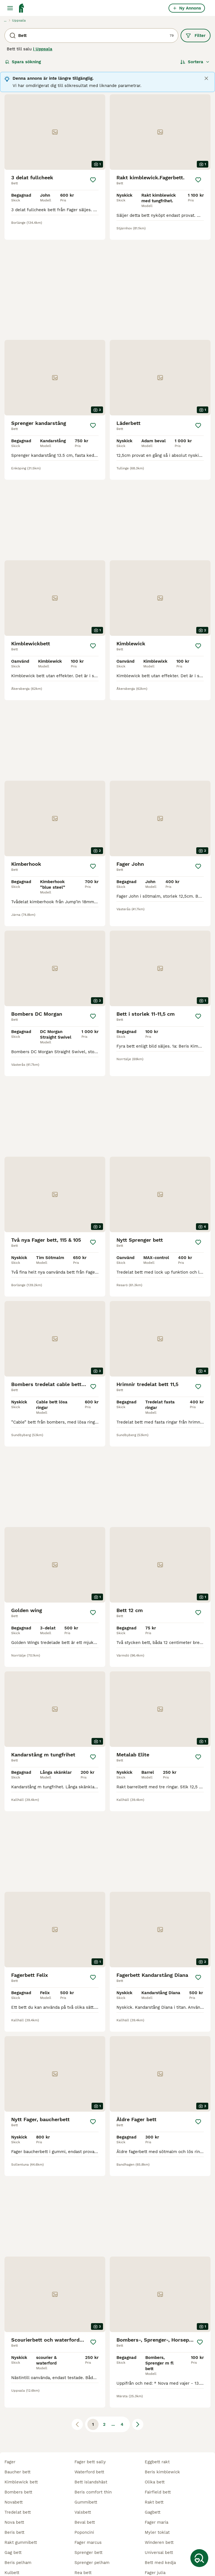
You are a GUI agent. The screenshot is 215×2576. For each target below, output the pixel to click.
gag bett (13, 2491)
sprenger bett (88, 2491)
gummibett (85, 2441)
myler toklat (157, 2471)
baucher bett (17, 2410)
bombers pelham (91, 2551)
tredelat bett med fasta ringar (104, 2541)
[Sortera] (195, 61)
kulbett (11, 2511)
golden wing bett (91, 2562)
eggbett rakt (157, 2400)
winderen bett (159, 2481)
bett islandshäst (90, 2421)
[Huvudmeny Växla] (10, 8)
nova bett (14, 2461)
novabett (13, 2441)
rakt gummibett (20, 2481)
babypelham (16, 2521)
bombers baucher (163, 2521)
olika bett (155, 2421)
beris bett (14, 2471)
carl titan (154, 2531)
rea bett (83, 2511)
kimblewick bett (21, 2421)
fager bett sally (90, 2400)
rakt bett (154, 2441)
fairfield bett (158, 2431)
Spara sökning (23, 61)
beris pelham (17, 2501)
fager (9, 2400)
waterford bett (89, 2410)
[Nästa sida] (137, 2176)
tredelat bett (17, 2451)
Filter (195, 35)
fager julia (155, 2511)
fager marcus (88, 2481)
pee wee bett (18, 2541)
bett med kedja (160, 2501)
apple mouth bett (92, 2531)
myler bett (14, 2551)
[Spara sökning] (199, 2558)
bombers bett (18, 2431)
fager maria (156, 2461)
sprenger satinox (21, 2562)
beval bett (84, 2461)
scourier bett (158, 2541)
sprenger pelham (91, 2501)
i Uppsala (42, 48)
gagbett (152, 2451)
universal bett (159, 2491)
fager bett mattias (22, 2531)
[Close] (206, 78)
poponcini (84, 2471)
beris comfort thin (93, 2431)
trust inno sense (91, 2521)
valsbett (82, 2451)
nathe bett (155, 2551)
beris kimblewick (162, 2410)
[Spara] (93, 179)
